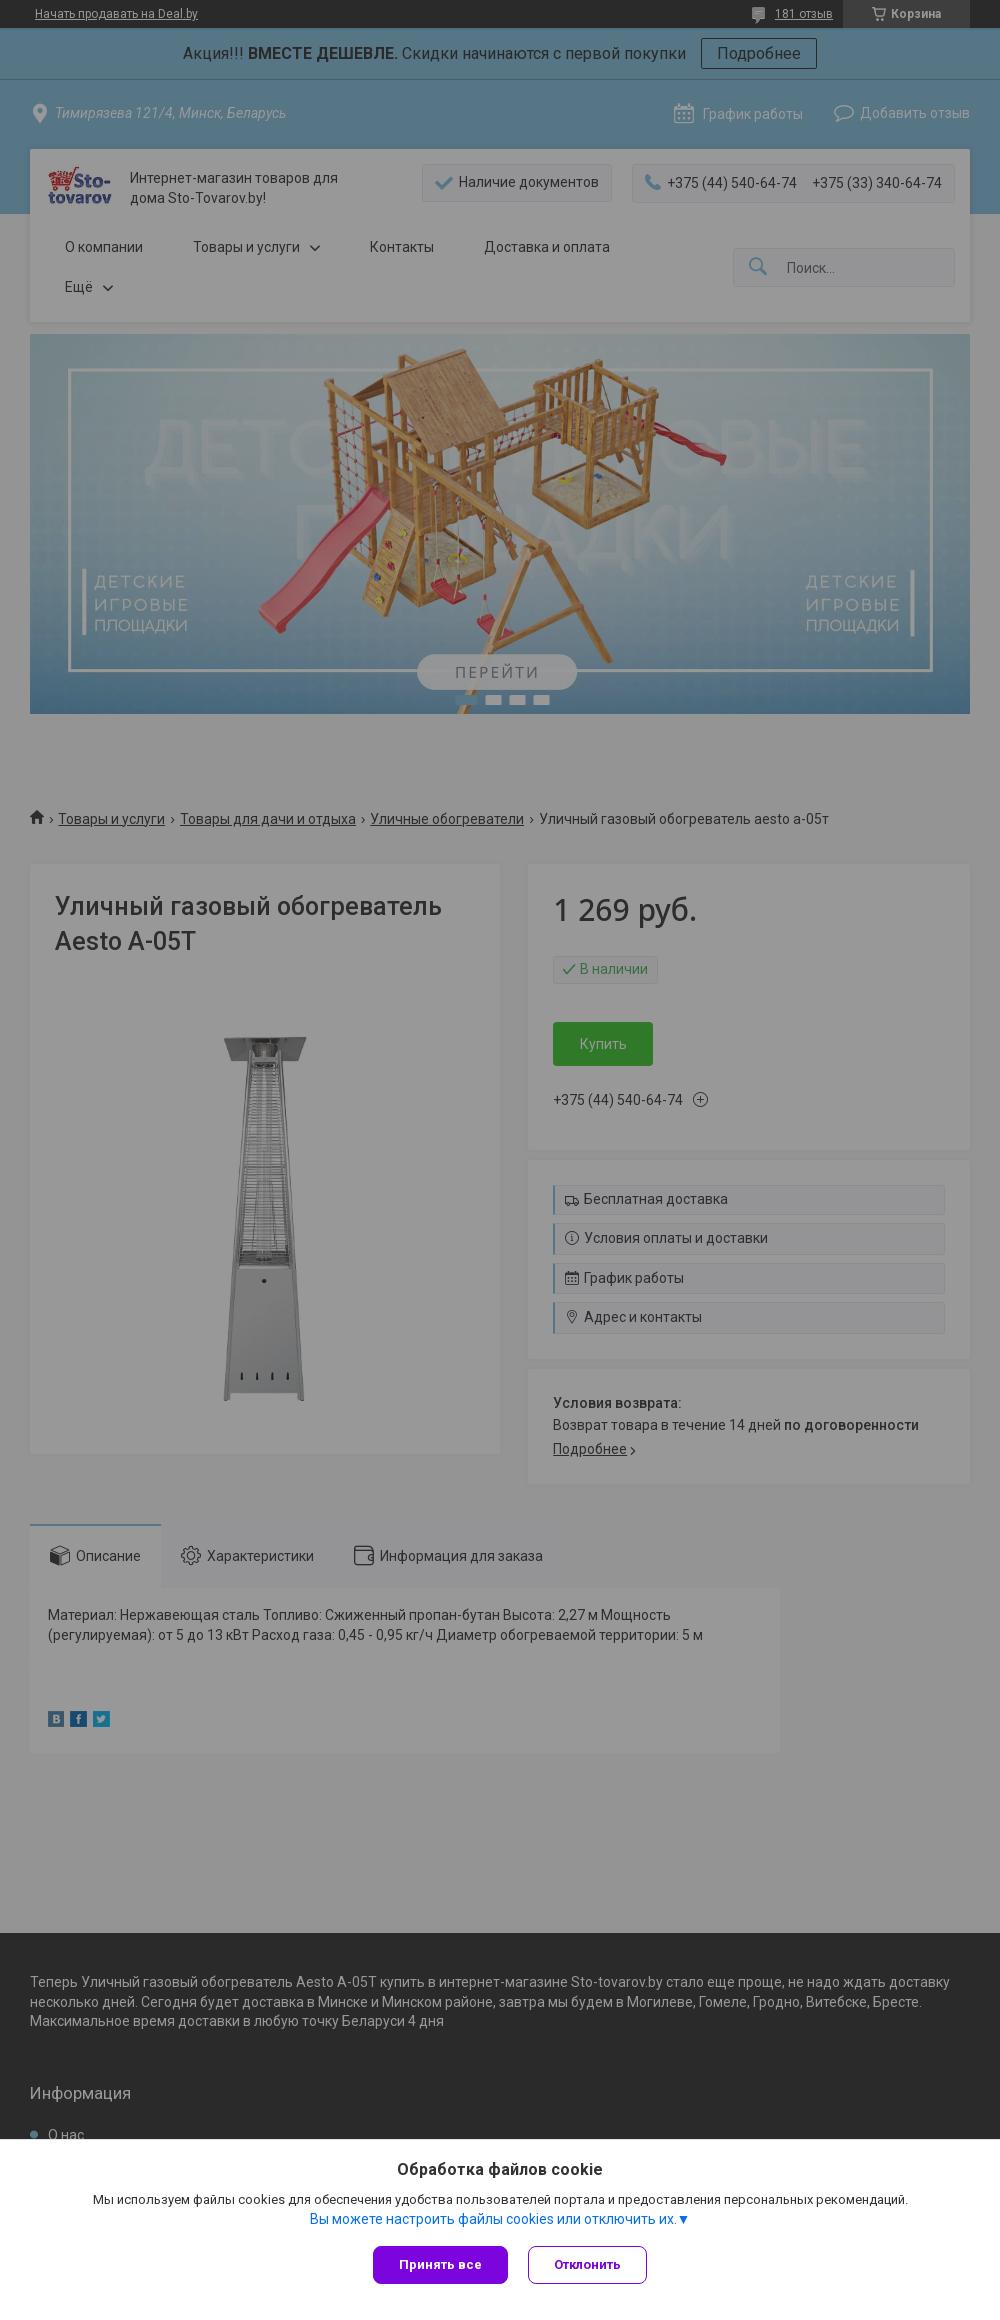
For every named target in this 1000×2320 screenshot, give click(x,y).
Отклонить (587, 2264)
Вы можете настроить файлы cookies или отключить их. (493, 2219)
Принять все (440, 2264)
